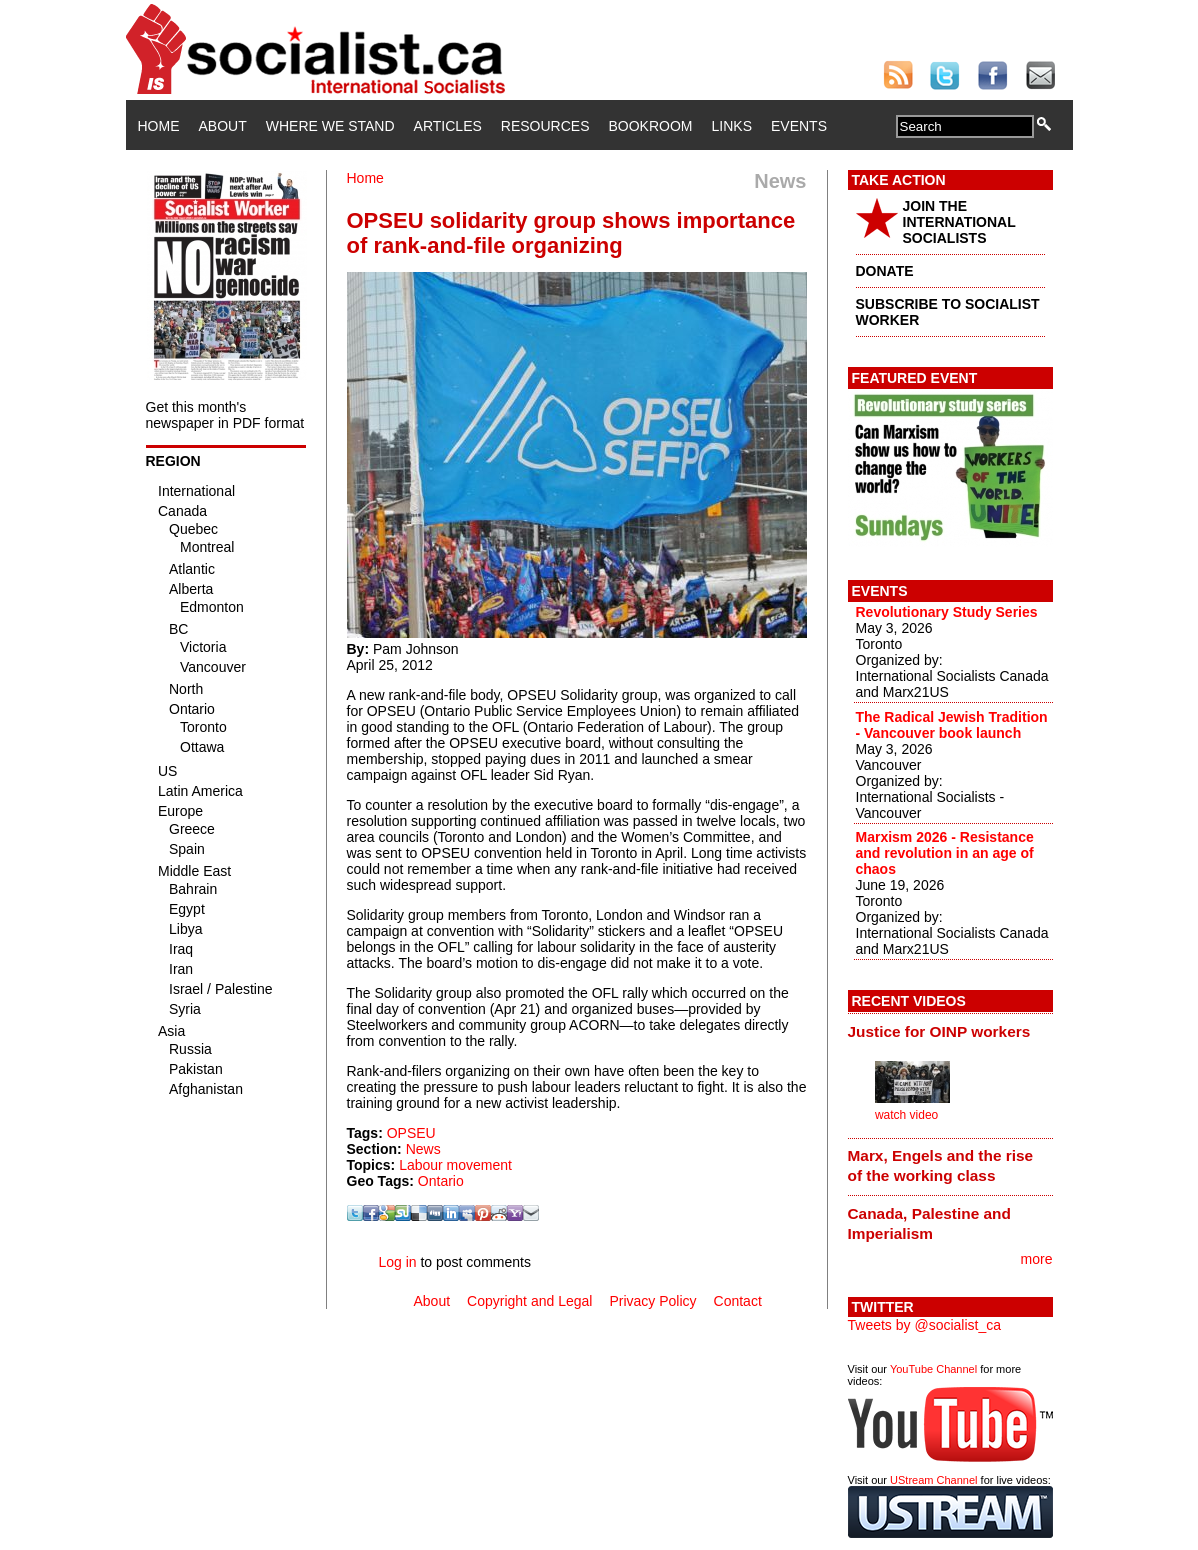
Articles (448, 126)
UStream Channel (933, 1480)
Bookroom (651, 126)
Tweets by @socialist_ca (925, 1325)
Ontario (441, 1181)
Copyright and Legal (529, 1301)
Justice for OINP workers (939, 1031)
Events (799, 126)
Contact (738, 1301)
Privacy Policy (652, 1301)
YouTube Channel (933, 1369)
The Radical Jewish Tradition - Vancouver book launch (952, 725)
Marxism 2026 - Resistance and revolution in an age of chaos (945, 853)
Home (159, 126)
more (1037, 1259)
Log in (397, 1262)
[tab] (950, 1031)
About (223, 126)
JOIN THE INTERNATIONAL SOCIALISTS (959, 222)
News (423, 1149)
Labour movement (455, 1165)
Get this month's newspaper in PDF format (225, 415)
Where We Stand (330, 126)
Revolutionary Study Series (947, 612)
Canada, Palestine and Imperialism (929, 1223)
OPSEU (411, 1133)
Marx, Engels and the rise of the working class (941, 1165)
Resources (545, 126)
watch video (906, 1115)
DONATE (885, 271)
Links (732, 126)
